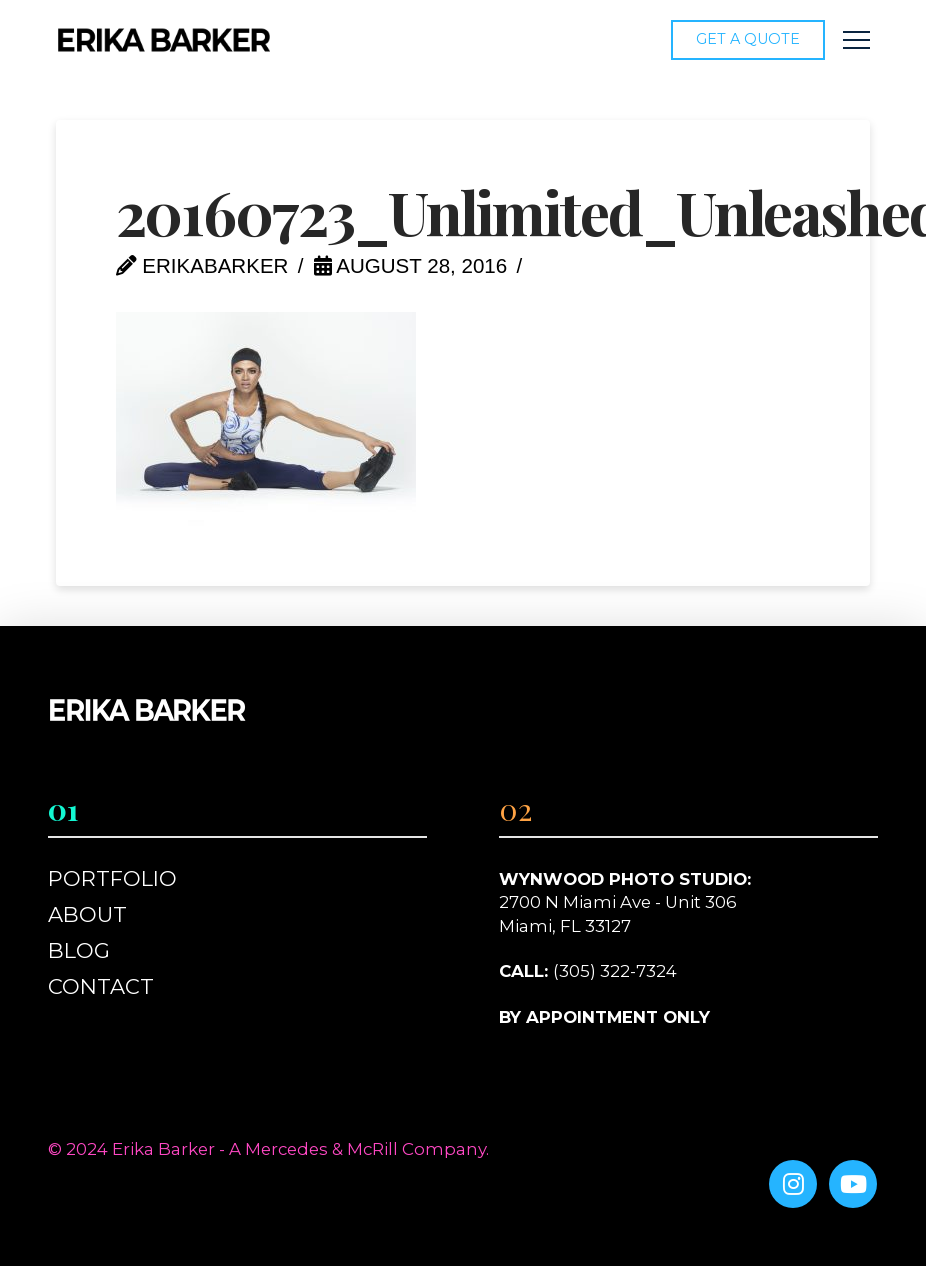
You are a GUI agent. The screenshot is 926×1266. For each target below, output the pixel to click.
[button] (856, 40)
